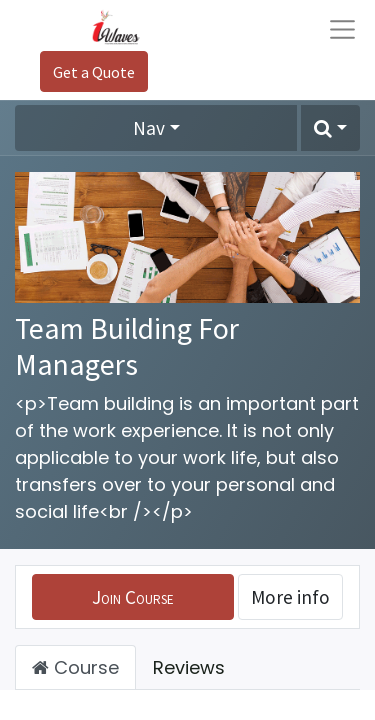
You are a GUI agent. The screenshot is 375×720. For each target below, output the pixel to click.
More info (290, 597)
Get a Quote (94, 72)
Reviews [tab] (189, 667)
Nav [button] (149, 128)
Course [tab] (75, 667)
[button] (330, 128)
